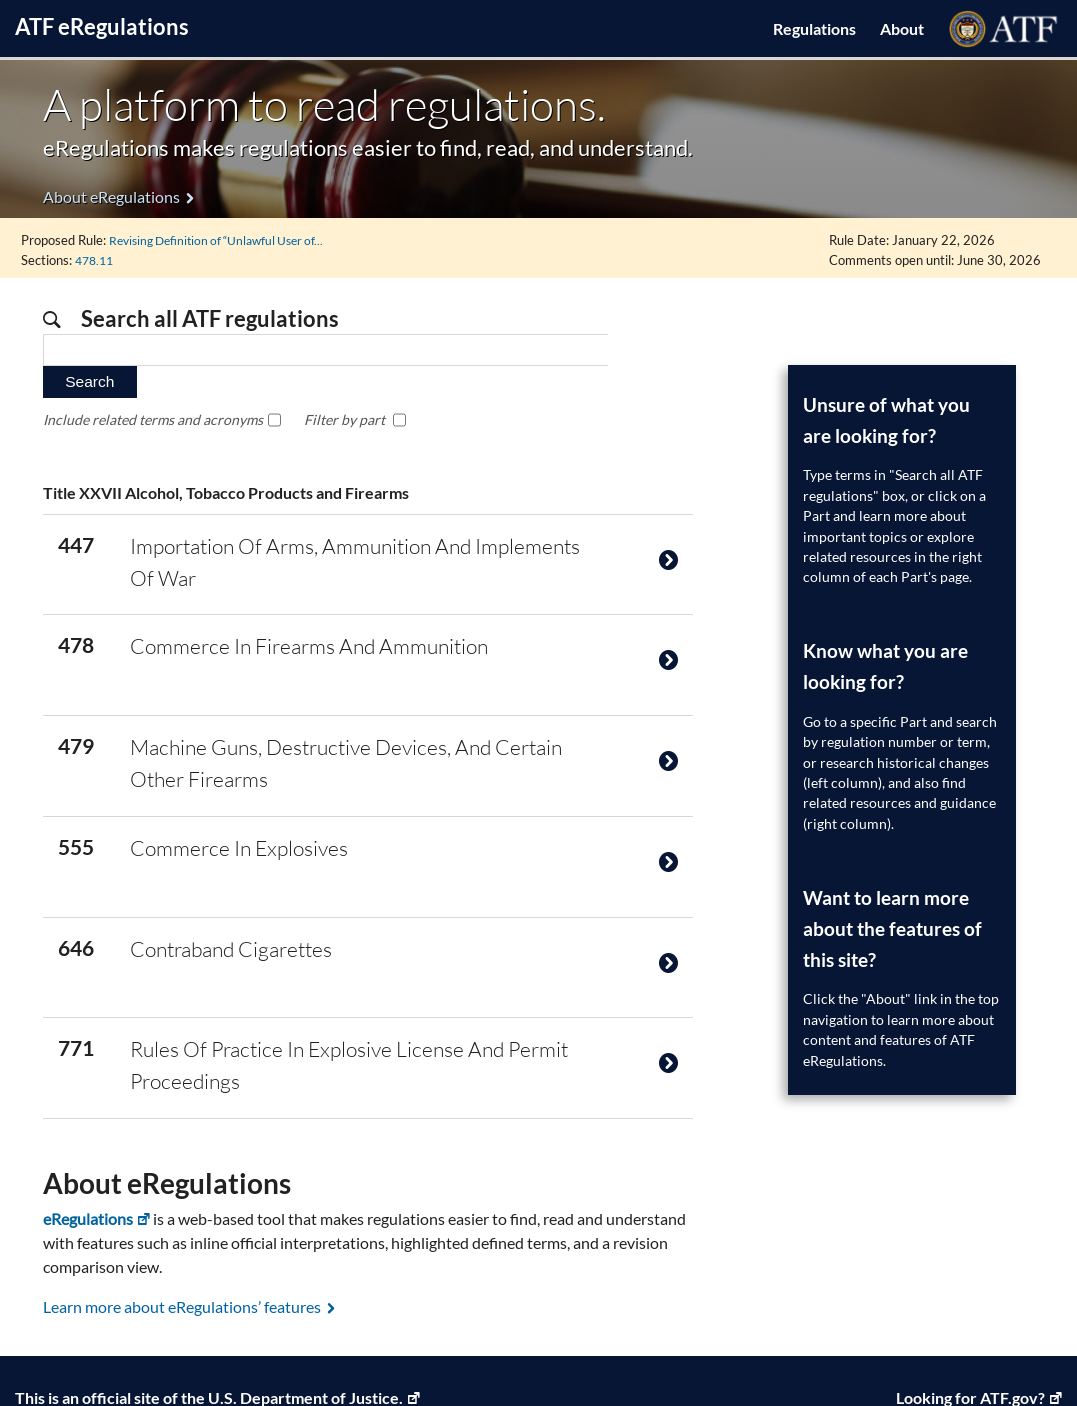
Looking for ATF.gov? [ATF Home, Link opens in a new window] (970, 1339)
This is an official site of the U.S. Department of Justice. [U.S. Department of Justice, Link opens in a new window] (209, 1339)
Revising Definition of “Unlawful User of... (224, 239)
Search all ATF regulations (208, 317)
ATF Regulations (102, 26)
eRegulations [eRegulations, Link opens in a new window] (88, 1161)
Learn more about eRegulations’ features (182, 1249)
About (902, 28)
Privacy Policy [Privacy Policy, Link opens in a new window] (52, 1365)
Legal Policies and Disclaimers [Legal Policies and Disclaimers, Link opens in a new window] (214, 1365)
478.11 (96, 259)
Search (650, 348)
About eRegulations (111, 196)
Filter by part (344, 386)
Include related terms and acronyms (153, 386)
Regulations (814, 28)
